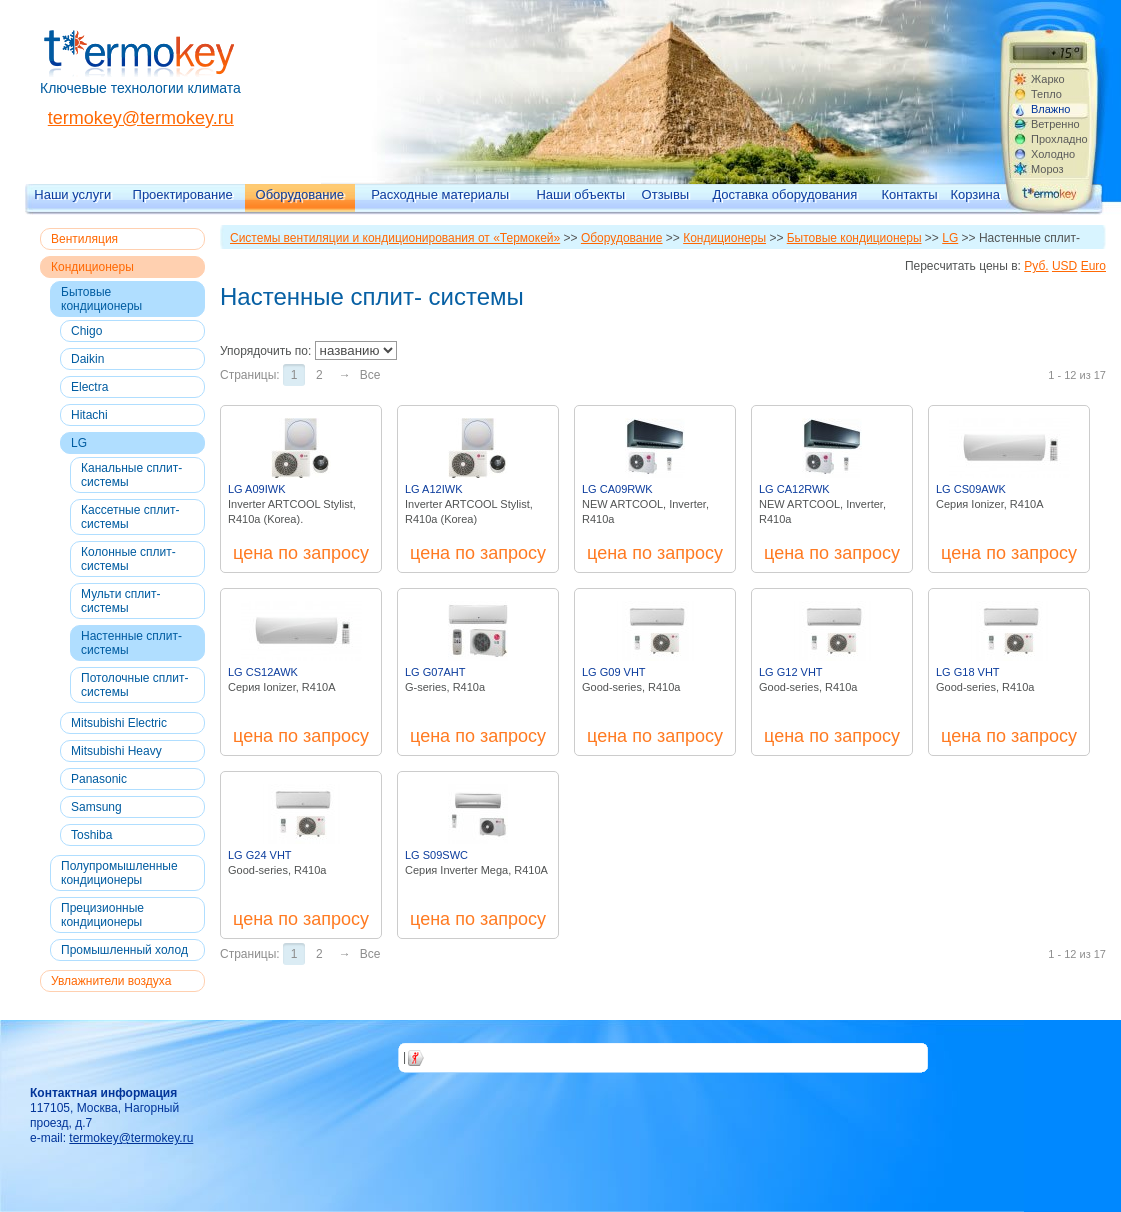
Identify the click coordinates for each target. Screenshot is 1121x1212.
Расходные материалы (440, 194)
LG (79, 443)
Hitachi (89, 415)
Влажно (1050, 109)
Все (370, 375)
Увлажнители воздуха (111, 981)
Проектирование (183, 194)
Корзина (975, 194)
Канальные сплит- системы (131, 475)
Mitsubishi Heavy (116, 751)
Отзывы (666, 194)
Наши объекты (580, 194)
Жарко (1048, 79)
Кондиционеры (92, 267)
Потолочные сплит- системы (135, 685)
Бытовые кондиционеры (101, 299)
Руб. (1036, 266)
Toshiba (91, 835)
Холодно (1053, 154)
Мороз (1047, 169)
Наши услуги (72, 194)
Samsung (96, 807)
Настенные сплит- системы (131, 643)
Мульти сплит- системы (120, 601)
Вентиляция (84, 239)
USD (1064, 266)
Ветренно (1055, 124)
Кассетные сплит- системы (130, 517)
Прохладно (1059, 139)
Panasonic (99, 779)
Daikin (87, 359)
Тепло (1046, 94)
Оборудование (300, 194)
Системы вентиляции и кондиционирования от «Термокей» (395, 238)
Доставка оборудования (784, 194)
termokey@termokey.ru (141, 118)
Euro (1093, 266)
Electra (89, 387)
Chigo (86, 331)
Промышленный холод (124, 950)
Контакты (910, 194)
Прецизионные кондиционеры (102, 915)
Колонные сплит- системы (128, 559)
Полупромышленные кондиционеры (119, 873)
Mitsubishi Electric (119, 723)
